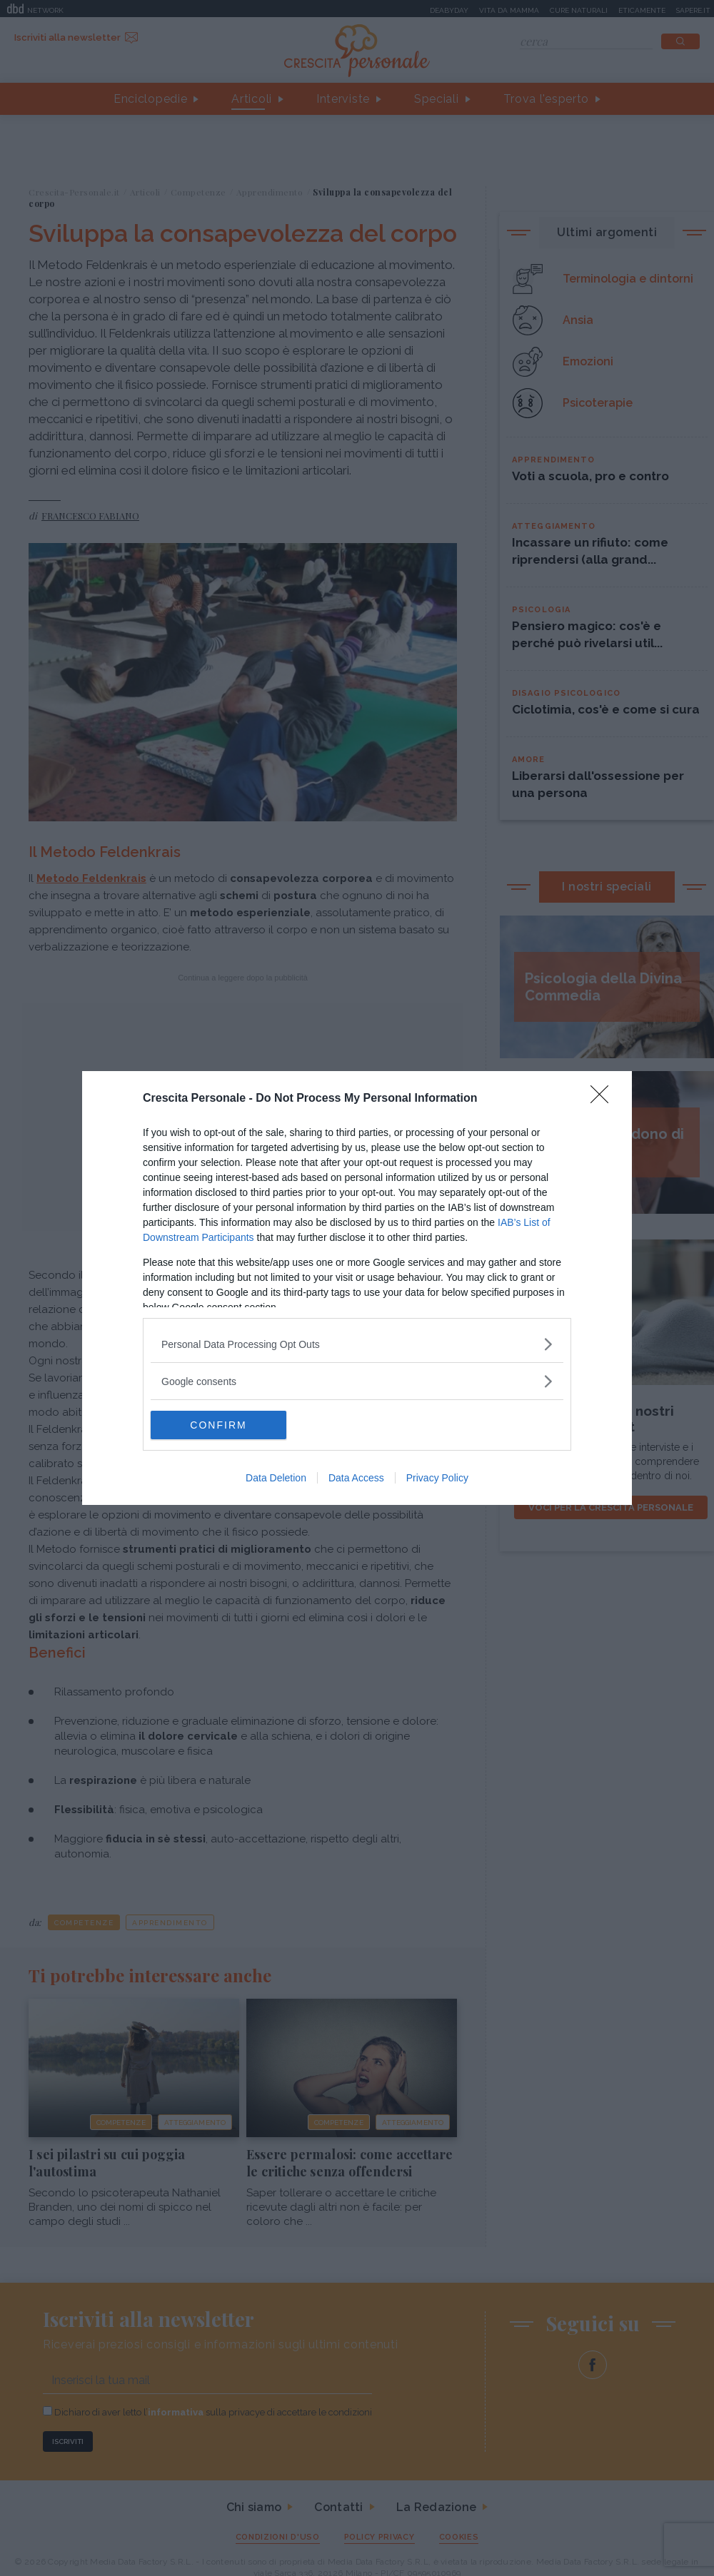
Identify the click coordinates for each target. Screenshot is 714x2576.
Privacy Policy (437, 1478)
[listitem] (357, 1344)
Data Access (356, 1478)
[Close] (604, 1098)
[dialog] (357, 1288)
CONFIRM (218, 1425)
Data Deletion (276, 1478)
